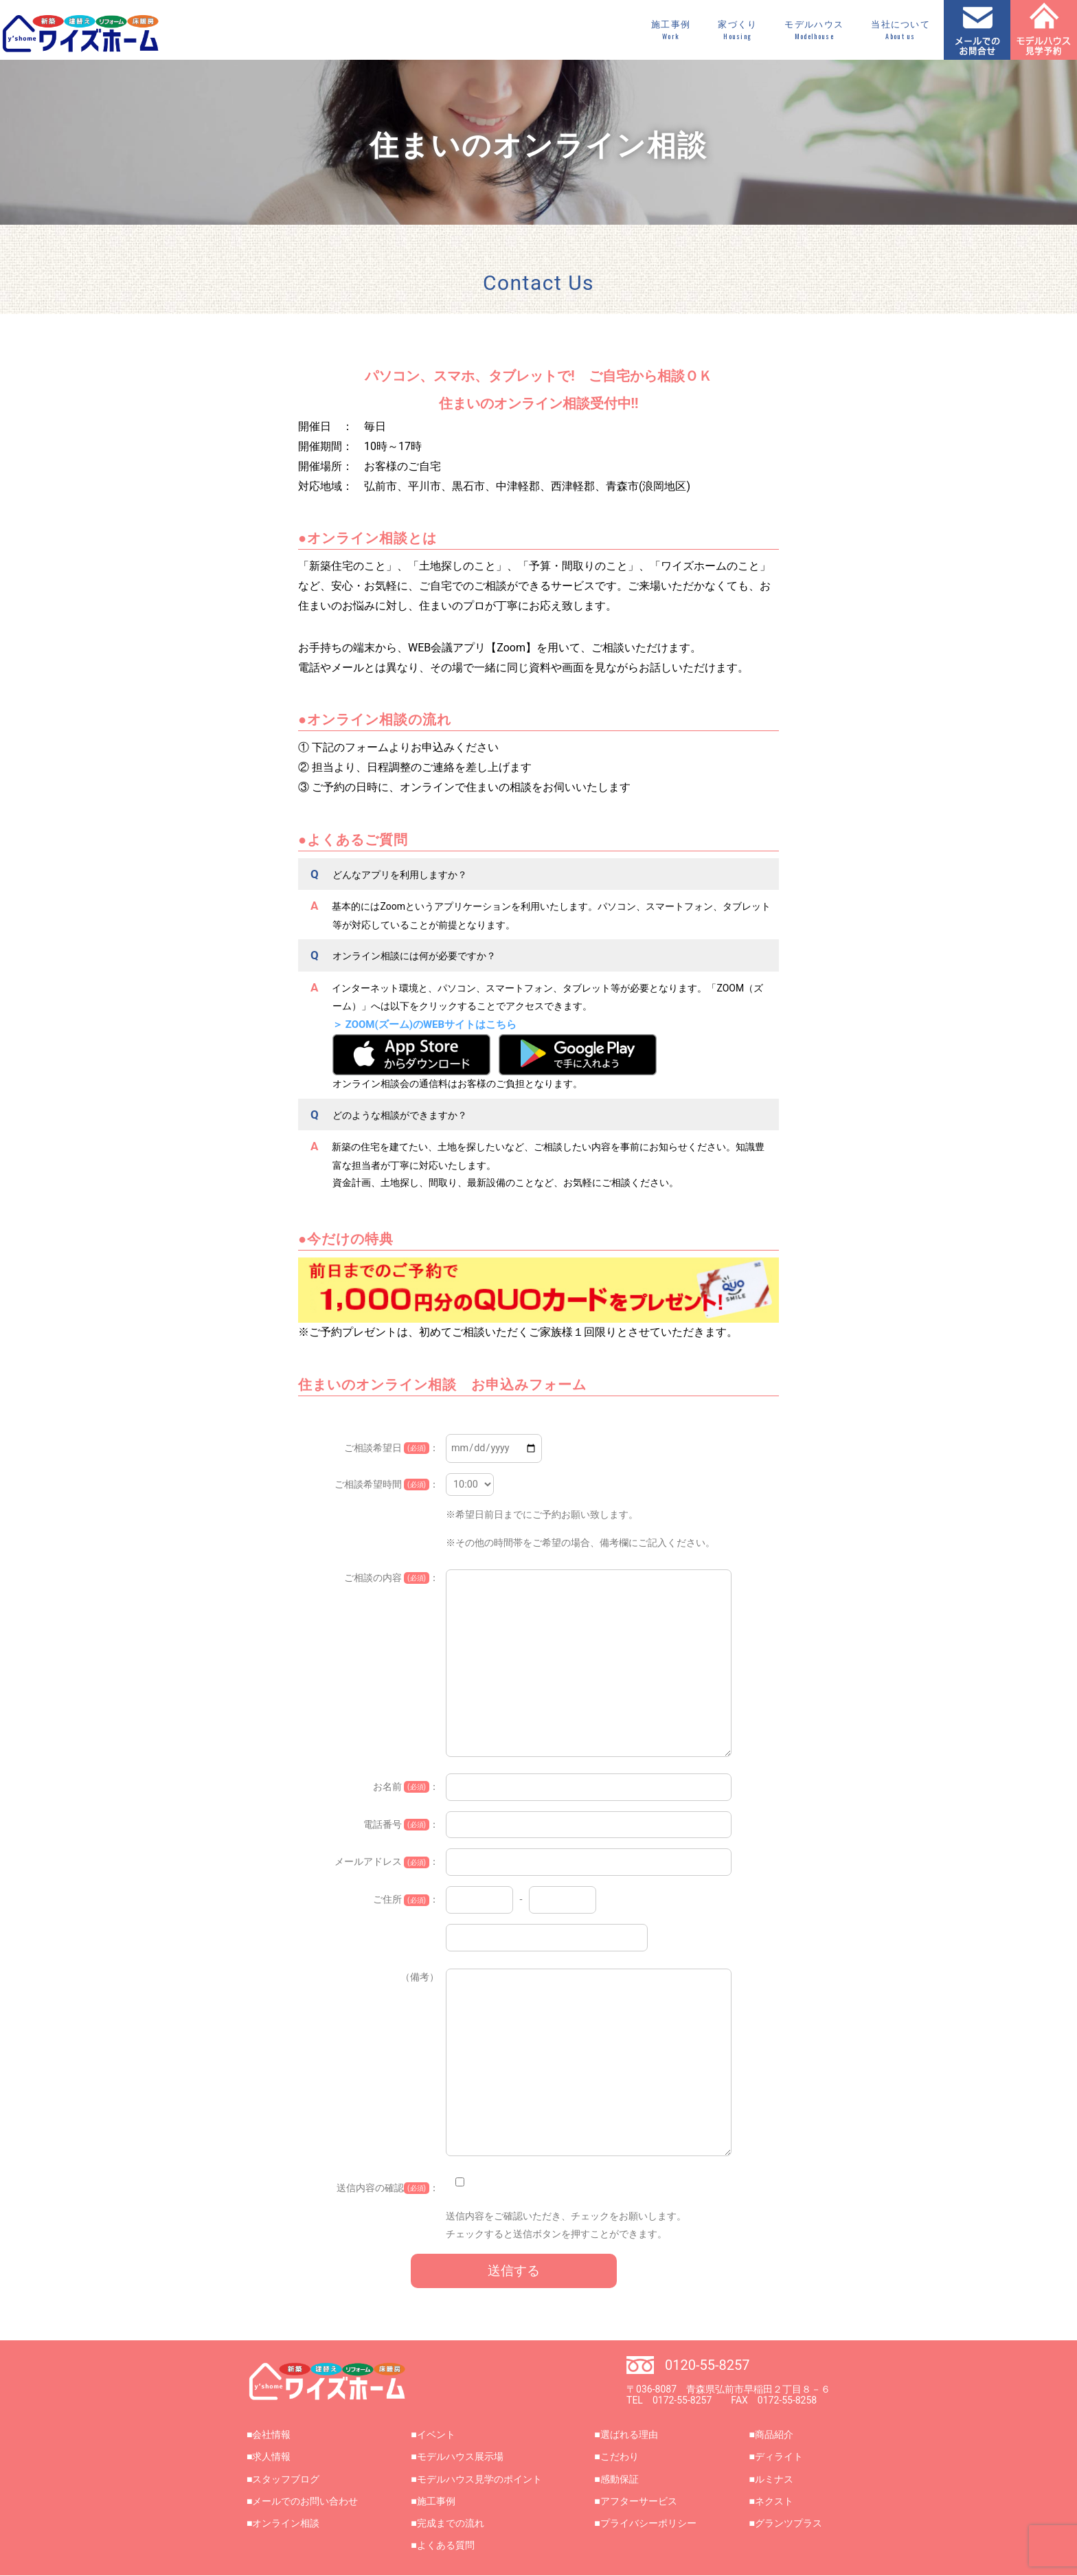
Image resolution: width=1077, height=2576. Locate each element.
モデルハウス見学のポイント (479, 2479)
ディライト (779, 2456)
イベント (436, 2434)
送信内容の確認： (388, 2188)
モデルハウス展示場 (460, 2456)
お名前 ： (406, 1787)
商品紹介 (774, 2434)
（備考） (419, 1977)
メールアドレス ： (387, 1862)
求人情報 (271, 2456)
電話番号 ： (401, 1824)
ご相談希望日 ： (391, 1448)
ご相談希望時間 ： (387, 1484)
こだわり (619, 2456)
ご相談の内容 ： (391, 1578)
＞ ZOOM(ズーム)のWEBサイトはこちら (424, 1024)
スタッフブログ (285, 2479)
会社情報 (271, 2434)
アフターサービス (638, 2501)
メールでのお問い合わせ (305, 2501)
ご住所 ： (406, 1899)
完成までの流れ (450, 2523)
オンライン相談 (285, 2523)
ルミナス (774, 2479)
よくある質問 (446, 2545)
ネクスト (774, 2501)
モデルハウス (813, 30)
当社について (900, 30)
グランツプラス (788, 2523)
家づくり (737, 30)
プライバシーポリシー (648, 2523)
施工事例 (670, 30)
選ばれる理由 (629, 2434)
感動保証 (619, 2479)
